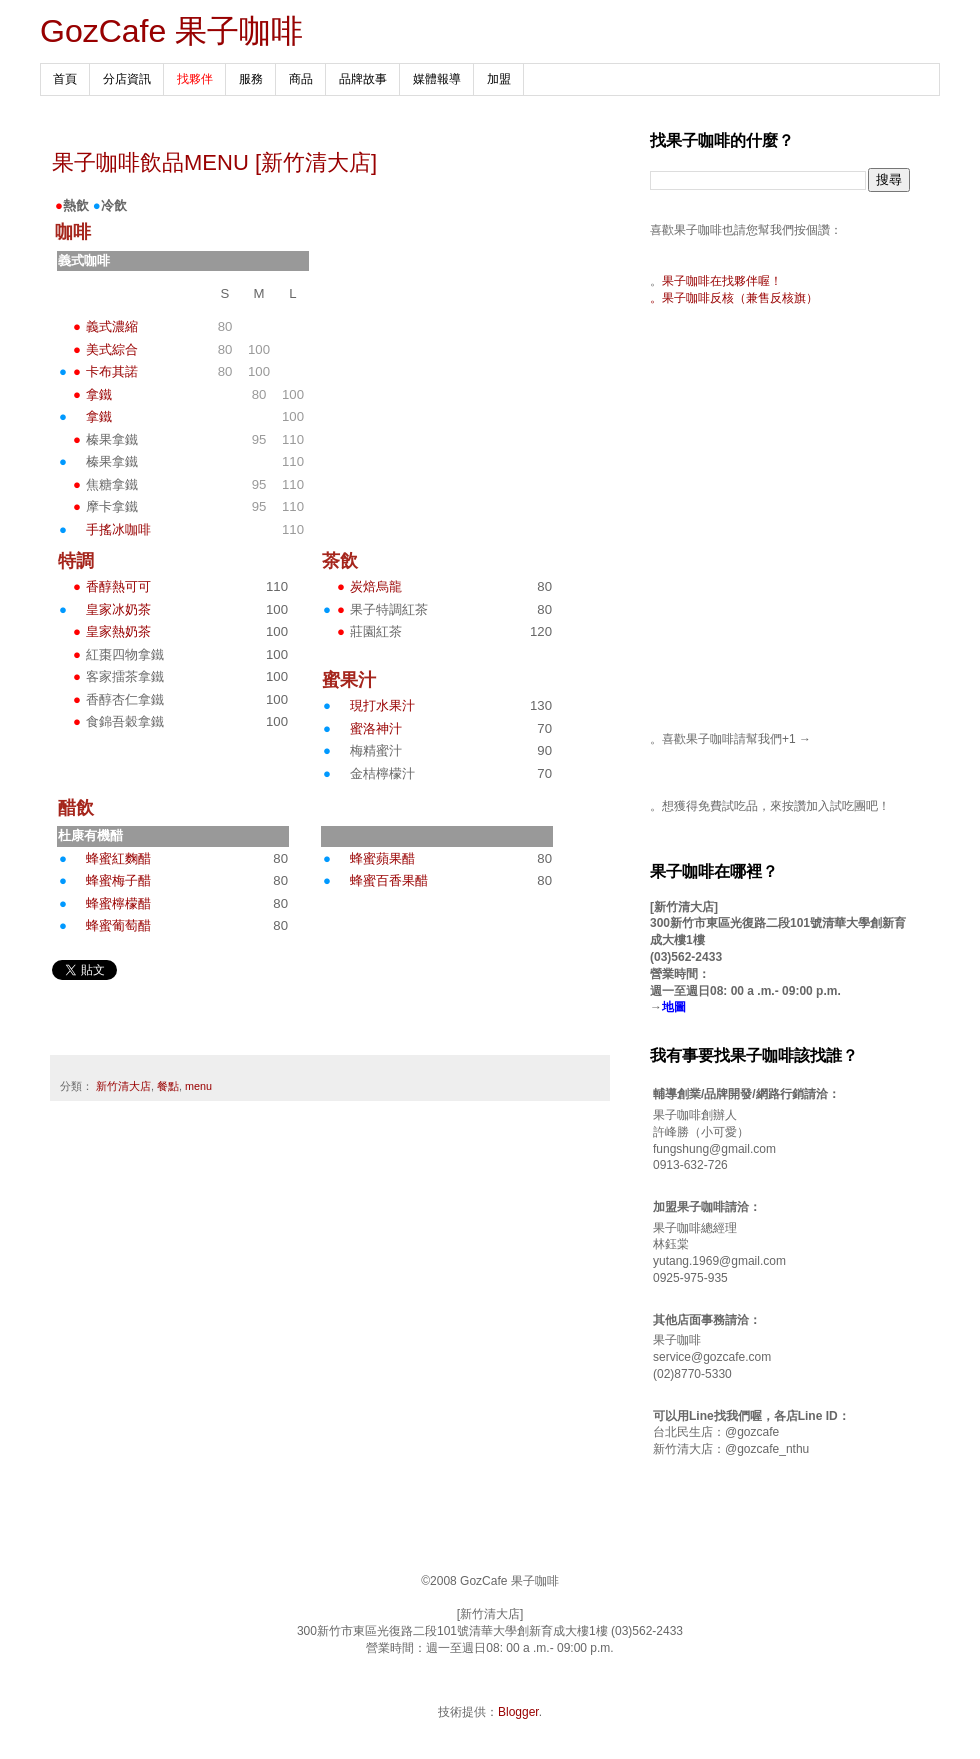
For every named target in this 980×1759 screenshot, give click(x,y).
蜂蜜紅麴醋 (118, 858)
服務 (251, 79)
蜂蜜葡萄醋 (118, 925)
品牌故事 (363, 79)
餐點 (168, 1086)
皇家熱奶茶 (118, 631)
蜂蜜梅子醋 (118, 880)
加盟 (499, 79)
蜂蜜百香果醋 (389, 880)
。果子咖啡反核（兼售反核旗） (734, 298)
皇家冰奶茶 (118, 609)
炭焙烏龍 (376, 586)
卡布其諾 (112, 371)
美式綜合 (112, 349)
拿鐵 (99, 394)
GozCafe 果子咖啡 (171, 31)
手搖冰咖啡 (118, 529)
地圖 (674, 1007)
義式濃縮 (112, 326)
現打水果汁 (382, 705)
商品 (301, 79)
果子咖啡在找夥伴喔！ (722, 281)
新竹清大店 (123, 1086)
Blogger (518, 1712)
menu (198, 1086)
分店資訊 (127, 79)
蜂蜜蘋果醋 (382, 858)
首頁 (65, 79)
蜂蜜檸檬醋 (118, 903)
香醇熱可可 (118, 586)
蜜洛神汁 (376, 728)
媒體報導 (437, 79)
